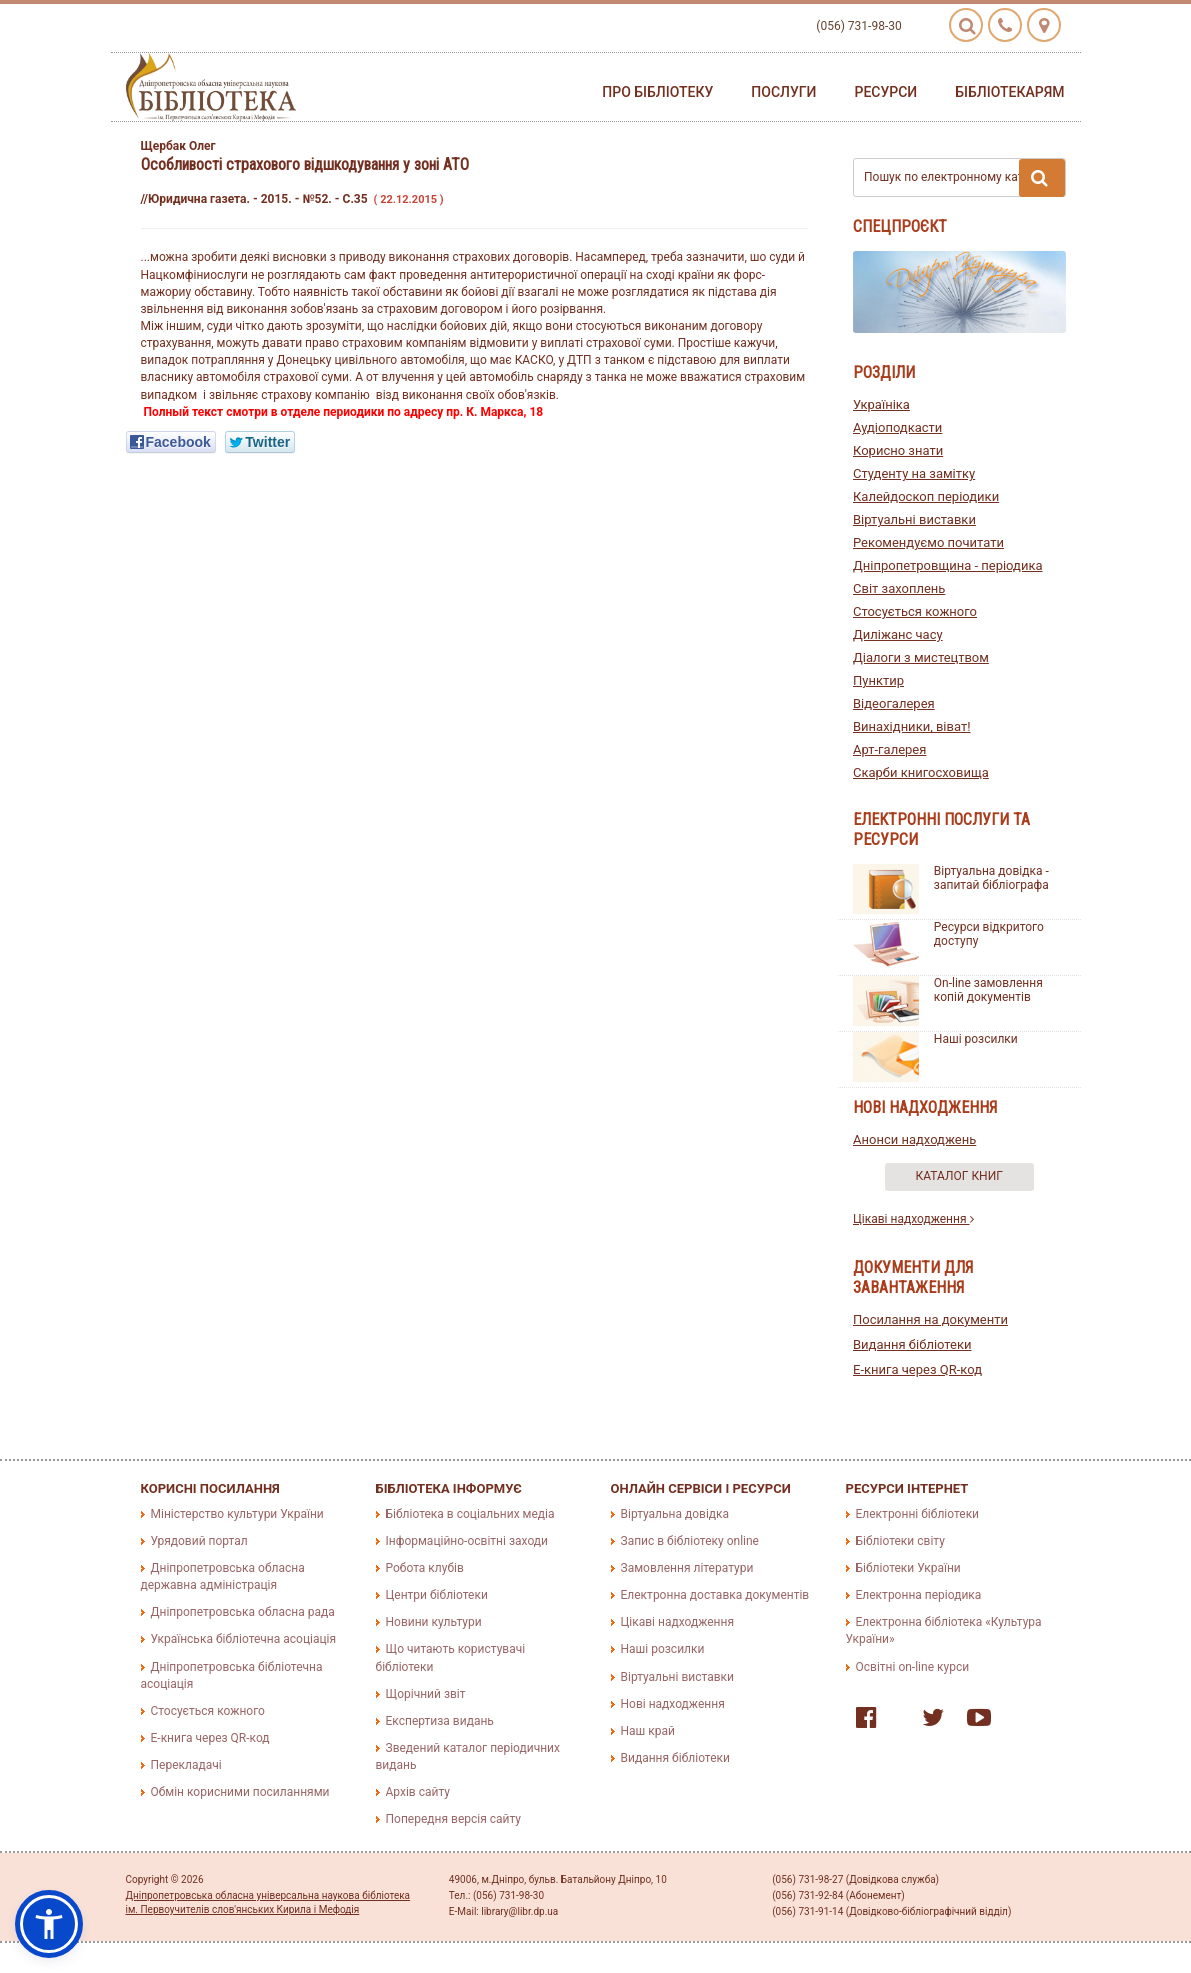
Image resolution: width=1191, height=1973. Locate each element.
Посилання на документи (930, 1319)
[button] (49, 1924)
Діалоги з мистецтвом (921, 657)
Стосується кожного (915, 611)
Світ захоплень (899, 588)
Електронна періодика (919, 1595)
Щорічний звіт (426, 1694)
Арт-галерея (889, 749)
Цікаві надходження (913, 1219)
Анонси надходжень (914, 1139)
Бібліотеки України (908, 1568)
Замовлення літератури (687, 1568)
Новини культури (434, 1622)
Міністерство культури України (237, 1514)
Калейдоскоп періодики (926, 496)
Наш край (648, 1731)
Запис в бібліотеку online (690, 1541)
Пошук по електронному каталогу (964, 178)
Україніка (881, 404)
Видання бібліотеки (912, 1344)
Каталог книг (959, 1176)
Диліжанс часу (898, 634)
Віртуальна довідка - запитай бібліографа (991, 878)
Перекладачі (186, 1765)
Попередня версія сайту (454, 1819)
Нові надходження (673, 1704)
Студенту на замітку (914, 473)
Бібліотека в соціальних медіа (470, 1514)
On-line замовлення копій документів (988, 990)
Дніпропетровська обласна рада (243, 1612)
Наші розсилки (976, 1039)
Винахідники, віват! (912, 726)
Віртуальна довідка (675, 1514)
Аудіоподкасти (897, 427)
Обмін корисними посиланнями (240, 1792)
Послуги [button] (783, 92)
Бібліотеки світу (900, 1541)
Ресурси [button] (885, 92)
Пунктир (878, 680)
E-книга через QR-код (917, 1369)
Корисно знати (898, 450)
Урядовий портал (199, 1541)
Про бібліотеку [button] (657, 92)
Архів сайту (418, 1792)
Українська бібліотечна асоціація (244, 1639)
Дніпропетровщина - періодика (948, 565)
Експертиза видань (440, 1721)
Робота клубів (425, 1568)
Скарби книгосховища (921, 772)
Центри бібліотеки (437, 1595)
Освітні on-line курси (913, 1667)
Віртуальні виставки (914, 519)
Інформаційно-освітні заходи (467, 1541)
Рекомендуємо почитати (928, 542)
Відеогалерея (894, 703)
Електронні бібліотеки (918, 1514)
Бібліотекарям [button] (1009, 92)
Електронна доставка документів (715, 1595)
